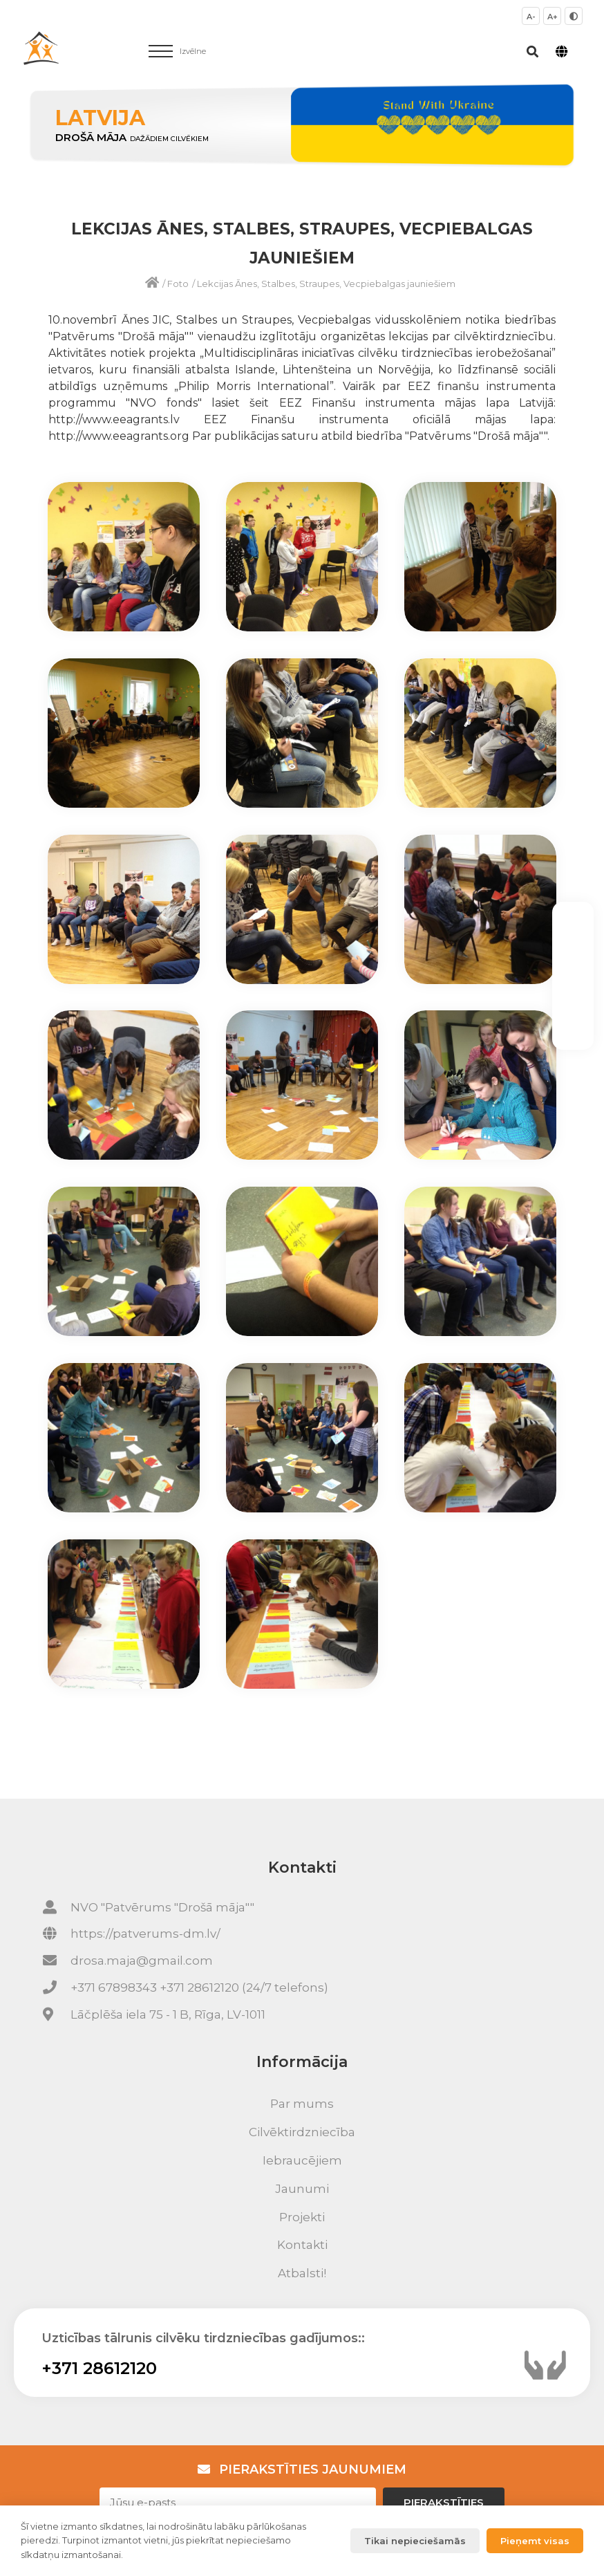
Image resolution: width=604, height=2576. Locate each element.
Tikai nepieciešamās (415, 2540)
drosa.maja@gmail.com (141, 1960)
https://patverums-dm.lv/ (145, 1933)
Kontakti (302, 2245)
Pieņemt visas (534, 2540)
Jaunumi (302, 2189)
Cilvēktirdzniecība (302, 2132)
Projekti (302, 2217)
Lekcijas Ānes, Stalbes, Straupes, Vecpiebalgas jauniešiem (326, 283)
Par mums (302, 2104)
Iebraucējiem (302, 2160)
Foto (178, 283)
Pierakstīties (444, 2502)
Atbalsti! (302, 2273)
